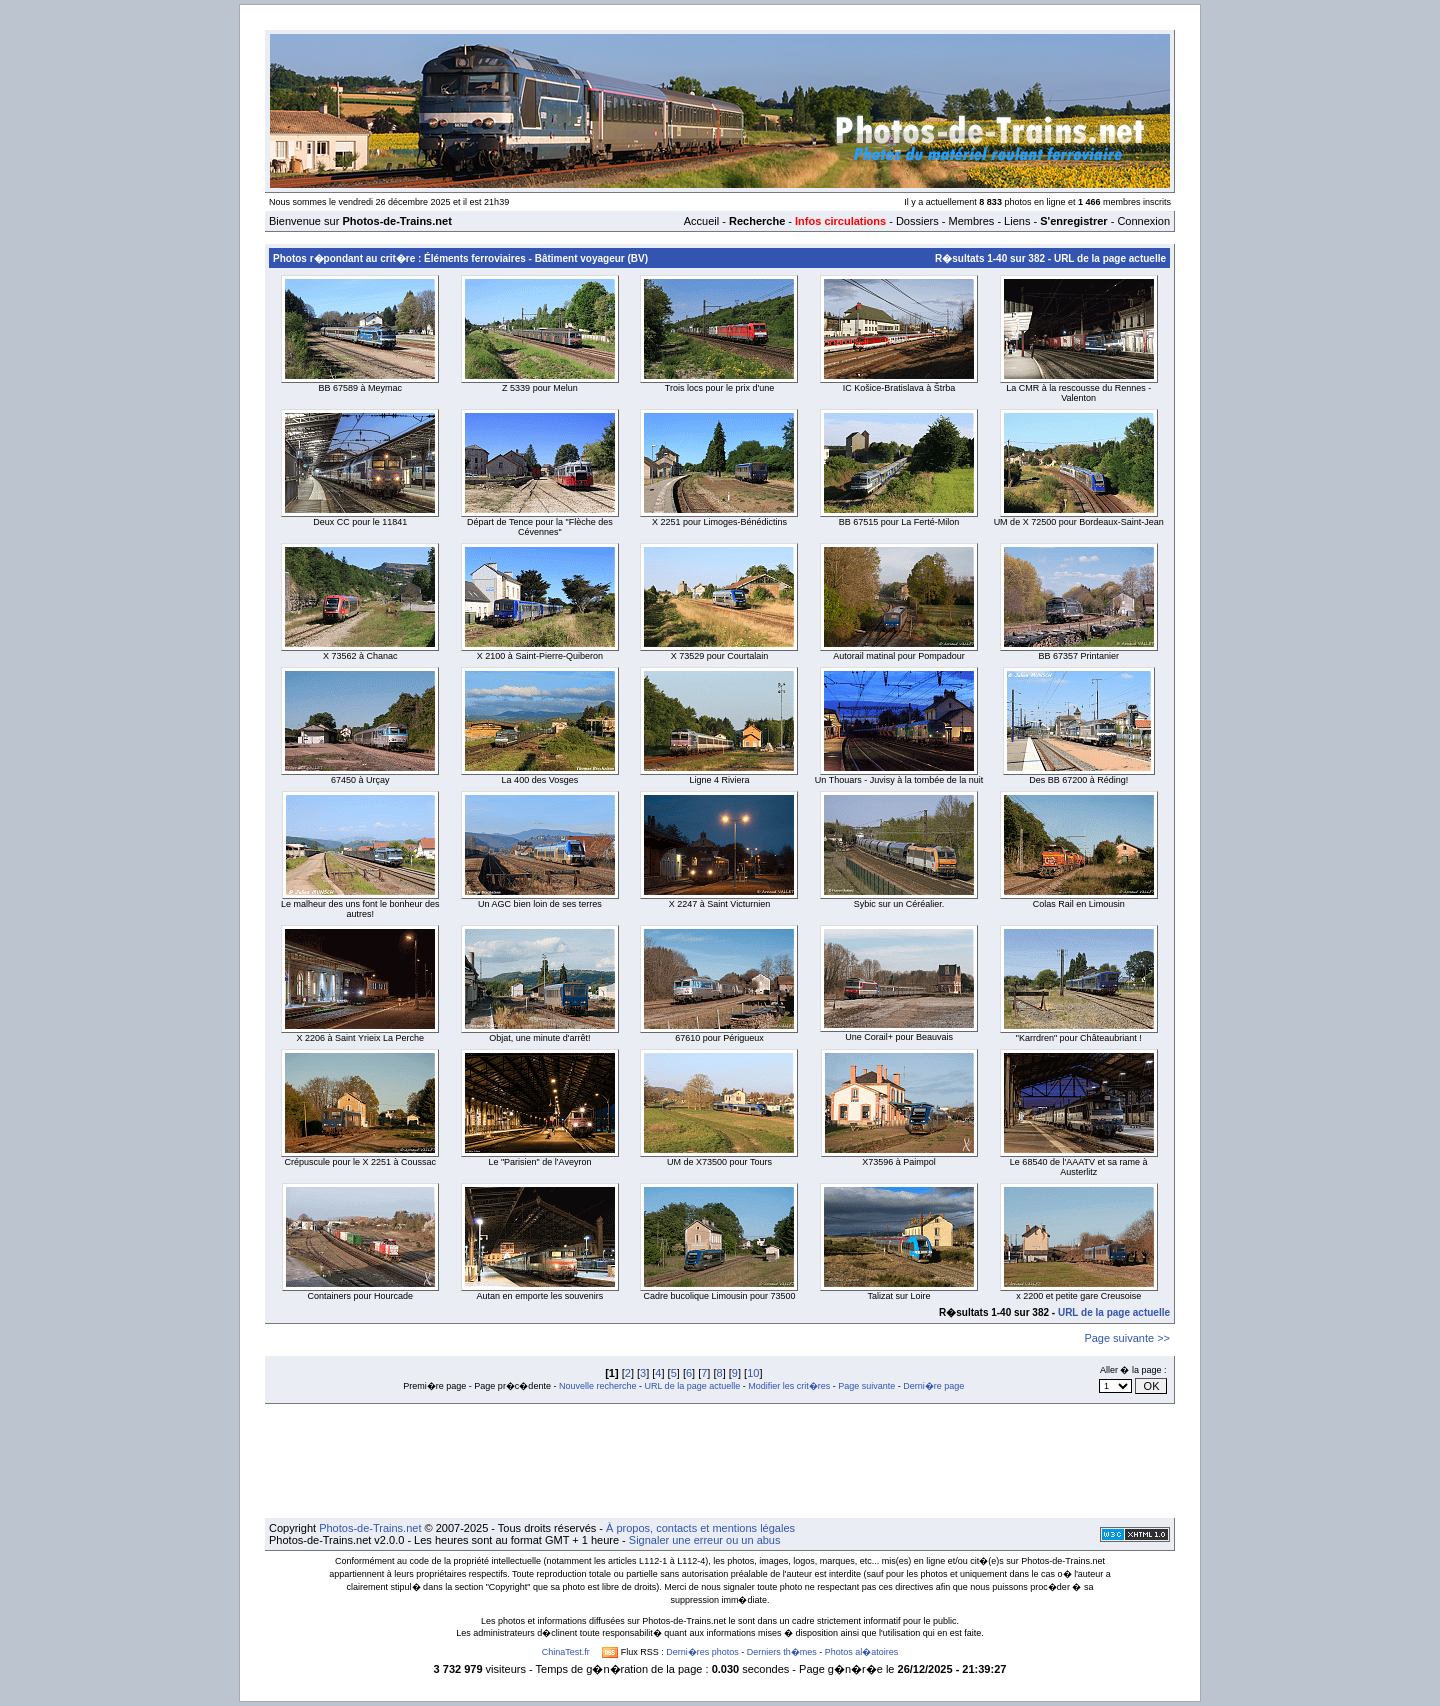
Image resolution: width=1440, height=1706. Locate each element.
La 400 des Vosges (540, 780)
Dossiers (917, 221)
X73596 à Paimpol (899, 1162)
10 (753, 1373)
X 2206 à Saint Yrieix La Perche (360, 1038)
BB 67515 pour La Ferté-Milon (899, 522)
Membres (971, 221)
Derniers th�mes (782, 1652)
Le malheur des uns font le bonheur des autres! (360, 909)
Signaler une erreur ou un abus (705, 1540)
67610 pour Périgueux (719, 1038)
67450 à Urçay (360, 780)
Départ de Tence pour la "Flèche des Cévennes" (540, 527)
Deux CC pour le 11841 (360, 522)
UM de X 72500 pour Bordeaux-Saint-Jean (1079, 522)
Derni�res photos (702, 1652)
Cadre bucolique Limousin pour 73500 (719, 1296)
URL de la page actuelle (1110, 258)
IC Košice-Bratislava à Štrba (899, 388)
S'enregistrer (1073, 221)
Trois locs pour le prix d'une (719, 388)
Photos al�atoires (862, 1652)
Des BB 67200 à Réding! (1078, 780)
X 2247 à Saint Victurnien (719, 904)
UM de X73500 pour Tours (719, 1162)
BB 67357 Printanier (1078, 656)
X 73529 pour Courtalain (720, 656)
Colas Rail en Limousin (1079, 904)
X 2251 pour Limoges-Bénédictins (719, 522)
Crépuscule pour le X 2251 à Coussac (361, 1162)
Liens (1017, 221)
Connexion (1143, 221)
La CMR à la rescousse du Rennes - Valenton (1078, 393)
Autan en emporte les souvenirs (540, 1296)
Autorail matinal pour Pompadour (899, 656)
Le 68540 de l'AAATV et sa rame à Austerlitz (1079, 1167)
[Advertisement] (720, 1461)
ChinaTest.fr (566, 1652)
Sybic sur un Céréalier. (899, 904)
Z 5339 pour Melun (540, 388)
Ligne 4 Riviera (719, 780)
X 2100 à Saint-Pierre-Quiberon (540, 656)
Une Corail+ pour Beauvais (899, 1037)
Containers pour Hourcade (361, 1296)
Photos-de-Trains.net (370, 1528)
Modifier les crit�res (789, 1386)
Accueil (701, 221)
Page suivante (866, 1386)
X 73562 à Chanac (360, 656)
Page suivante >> (1127, 1338)
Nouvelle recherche (598, 1386)
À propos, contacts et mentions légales (700, 1528)
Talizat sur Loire (899, 1296)
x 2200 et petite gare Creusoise (1078, 1296)
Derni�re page (933, 1386)
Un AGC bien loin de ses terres (540, 904)
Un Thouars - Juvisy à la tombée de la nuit (899, 780)
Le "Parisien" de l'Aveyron (539, 1162)
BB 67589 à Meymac (361, 388)
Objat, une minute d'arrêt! (539, 1038)
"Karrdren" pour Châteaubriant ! (1079, 1038)
